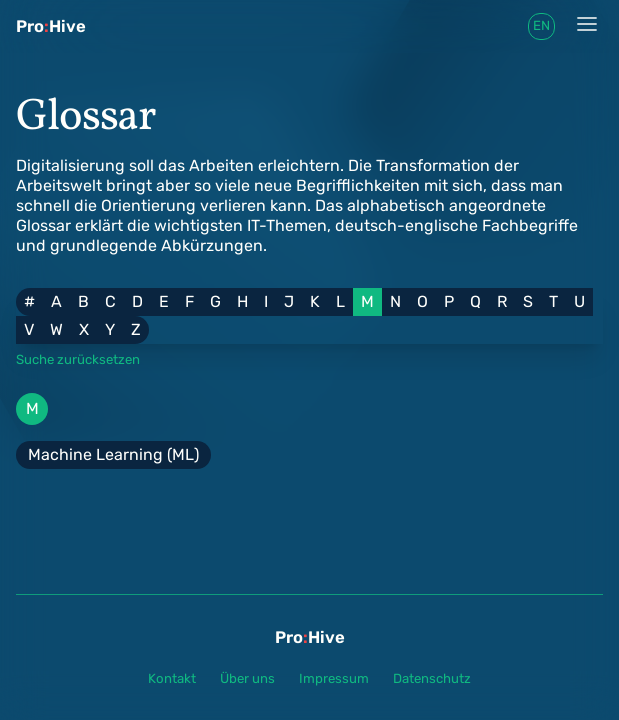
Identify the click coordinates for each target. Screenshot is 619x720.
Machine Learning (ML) (113, 454)
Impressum (334, 678)
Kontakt (172, 678)
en (541, 25)
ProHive (51, 26)
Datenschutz (432, 678)
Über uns (247, 678)
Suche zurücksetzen (78, 359)
